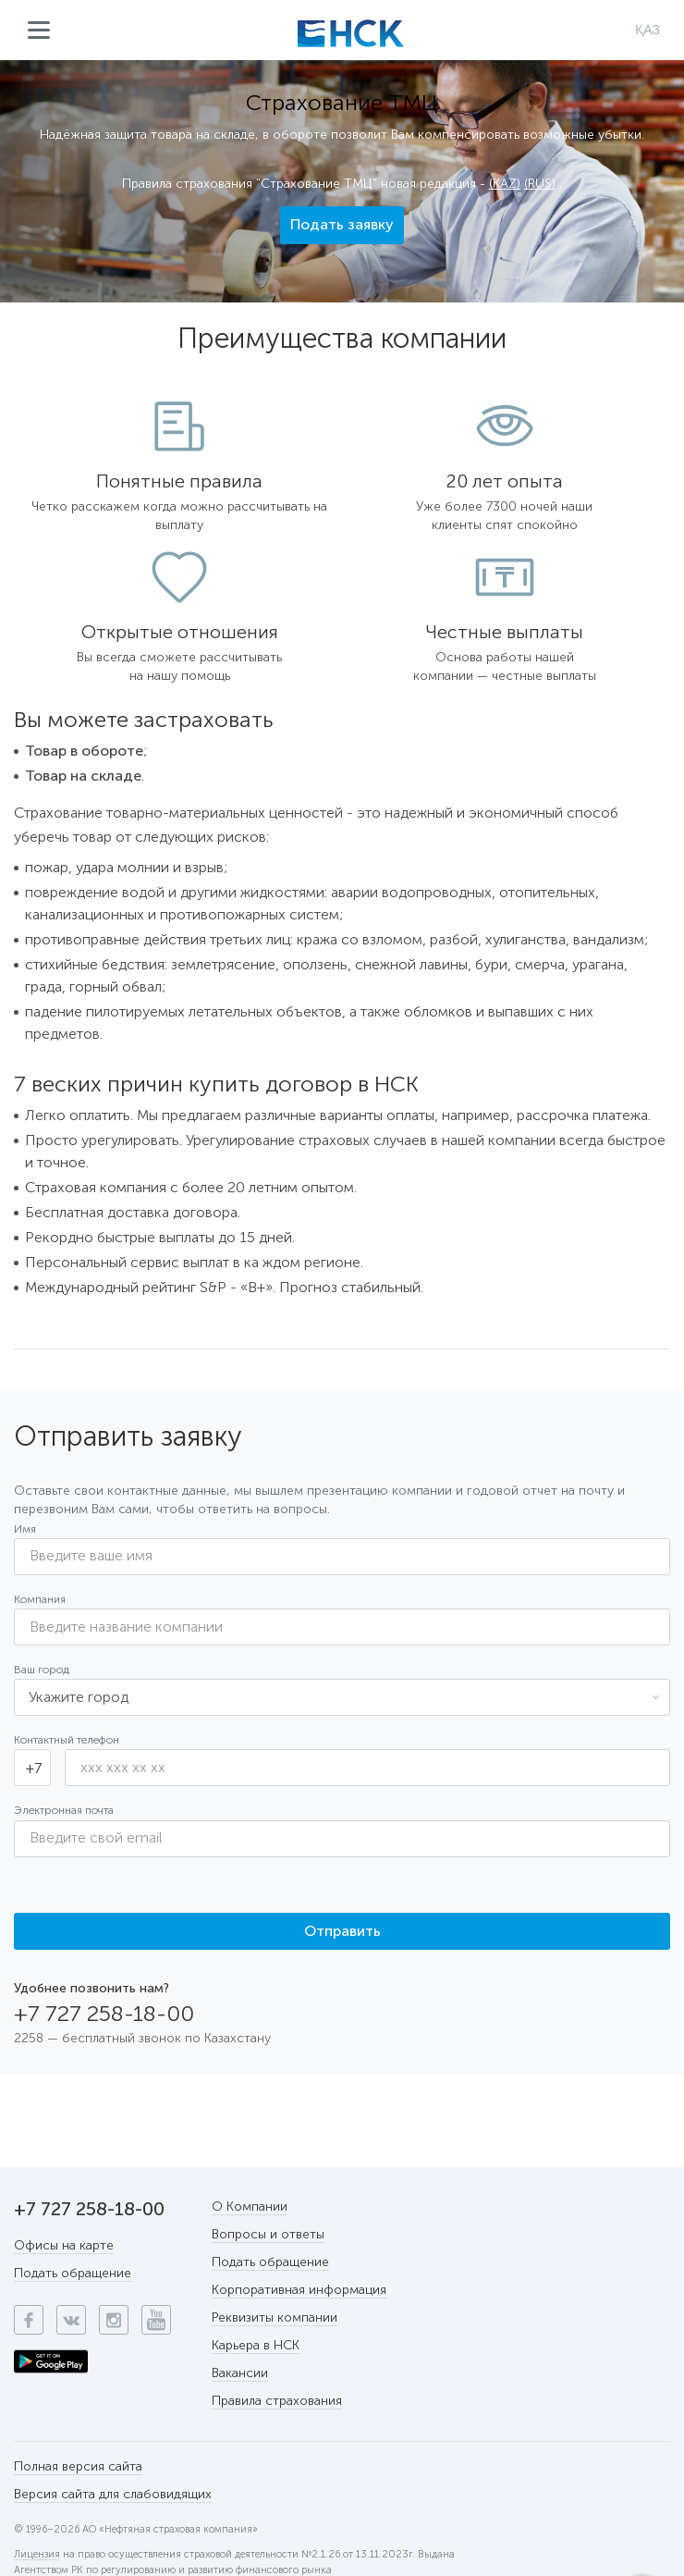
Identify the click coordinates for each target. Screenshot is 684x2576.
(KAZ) (504, 183)
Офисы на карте (64, 2245)
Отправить (342, 1931)
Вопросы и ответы (268, 2234)
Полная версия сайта (78, 2466)
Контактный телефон (66, 1739)
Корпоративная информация (299, 2290)
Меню (39, 30)
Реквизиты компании (274, 2317)
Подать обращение (72, 2273)
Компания (40, 1599)
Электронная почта (64, 1810)
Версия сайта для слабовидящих (113, 2494)
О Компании (249, 2206)
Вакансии (240, 2373)
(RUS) (540, 183)
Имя (25, 1528)
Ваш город (41, 1669)
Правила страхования (277, 2401)
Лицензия (37, 2554)
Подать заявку (342, 224)
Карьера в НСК (255, 2345)
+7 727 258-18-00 (104, 2014)
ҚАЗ (647, 29)
